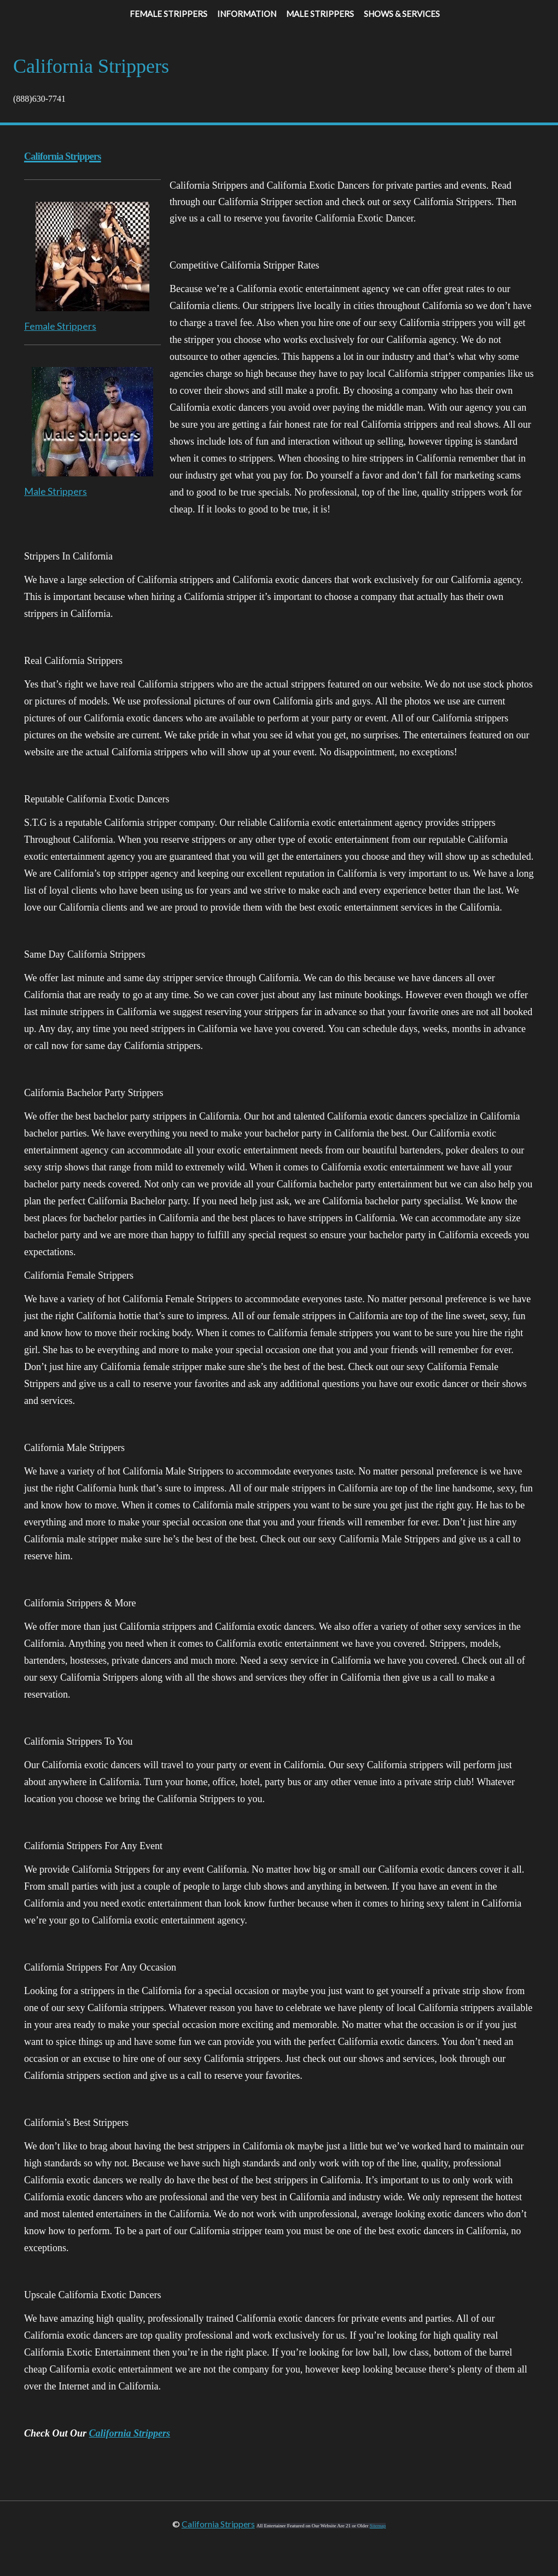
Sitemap (378, 2525)
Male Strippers (55, 491)
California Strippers (130, 2433)
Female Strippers (60, 326)
